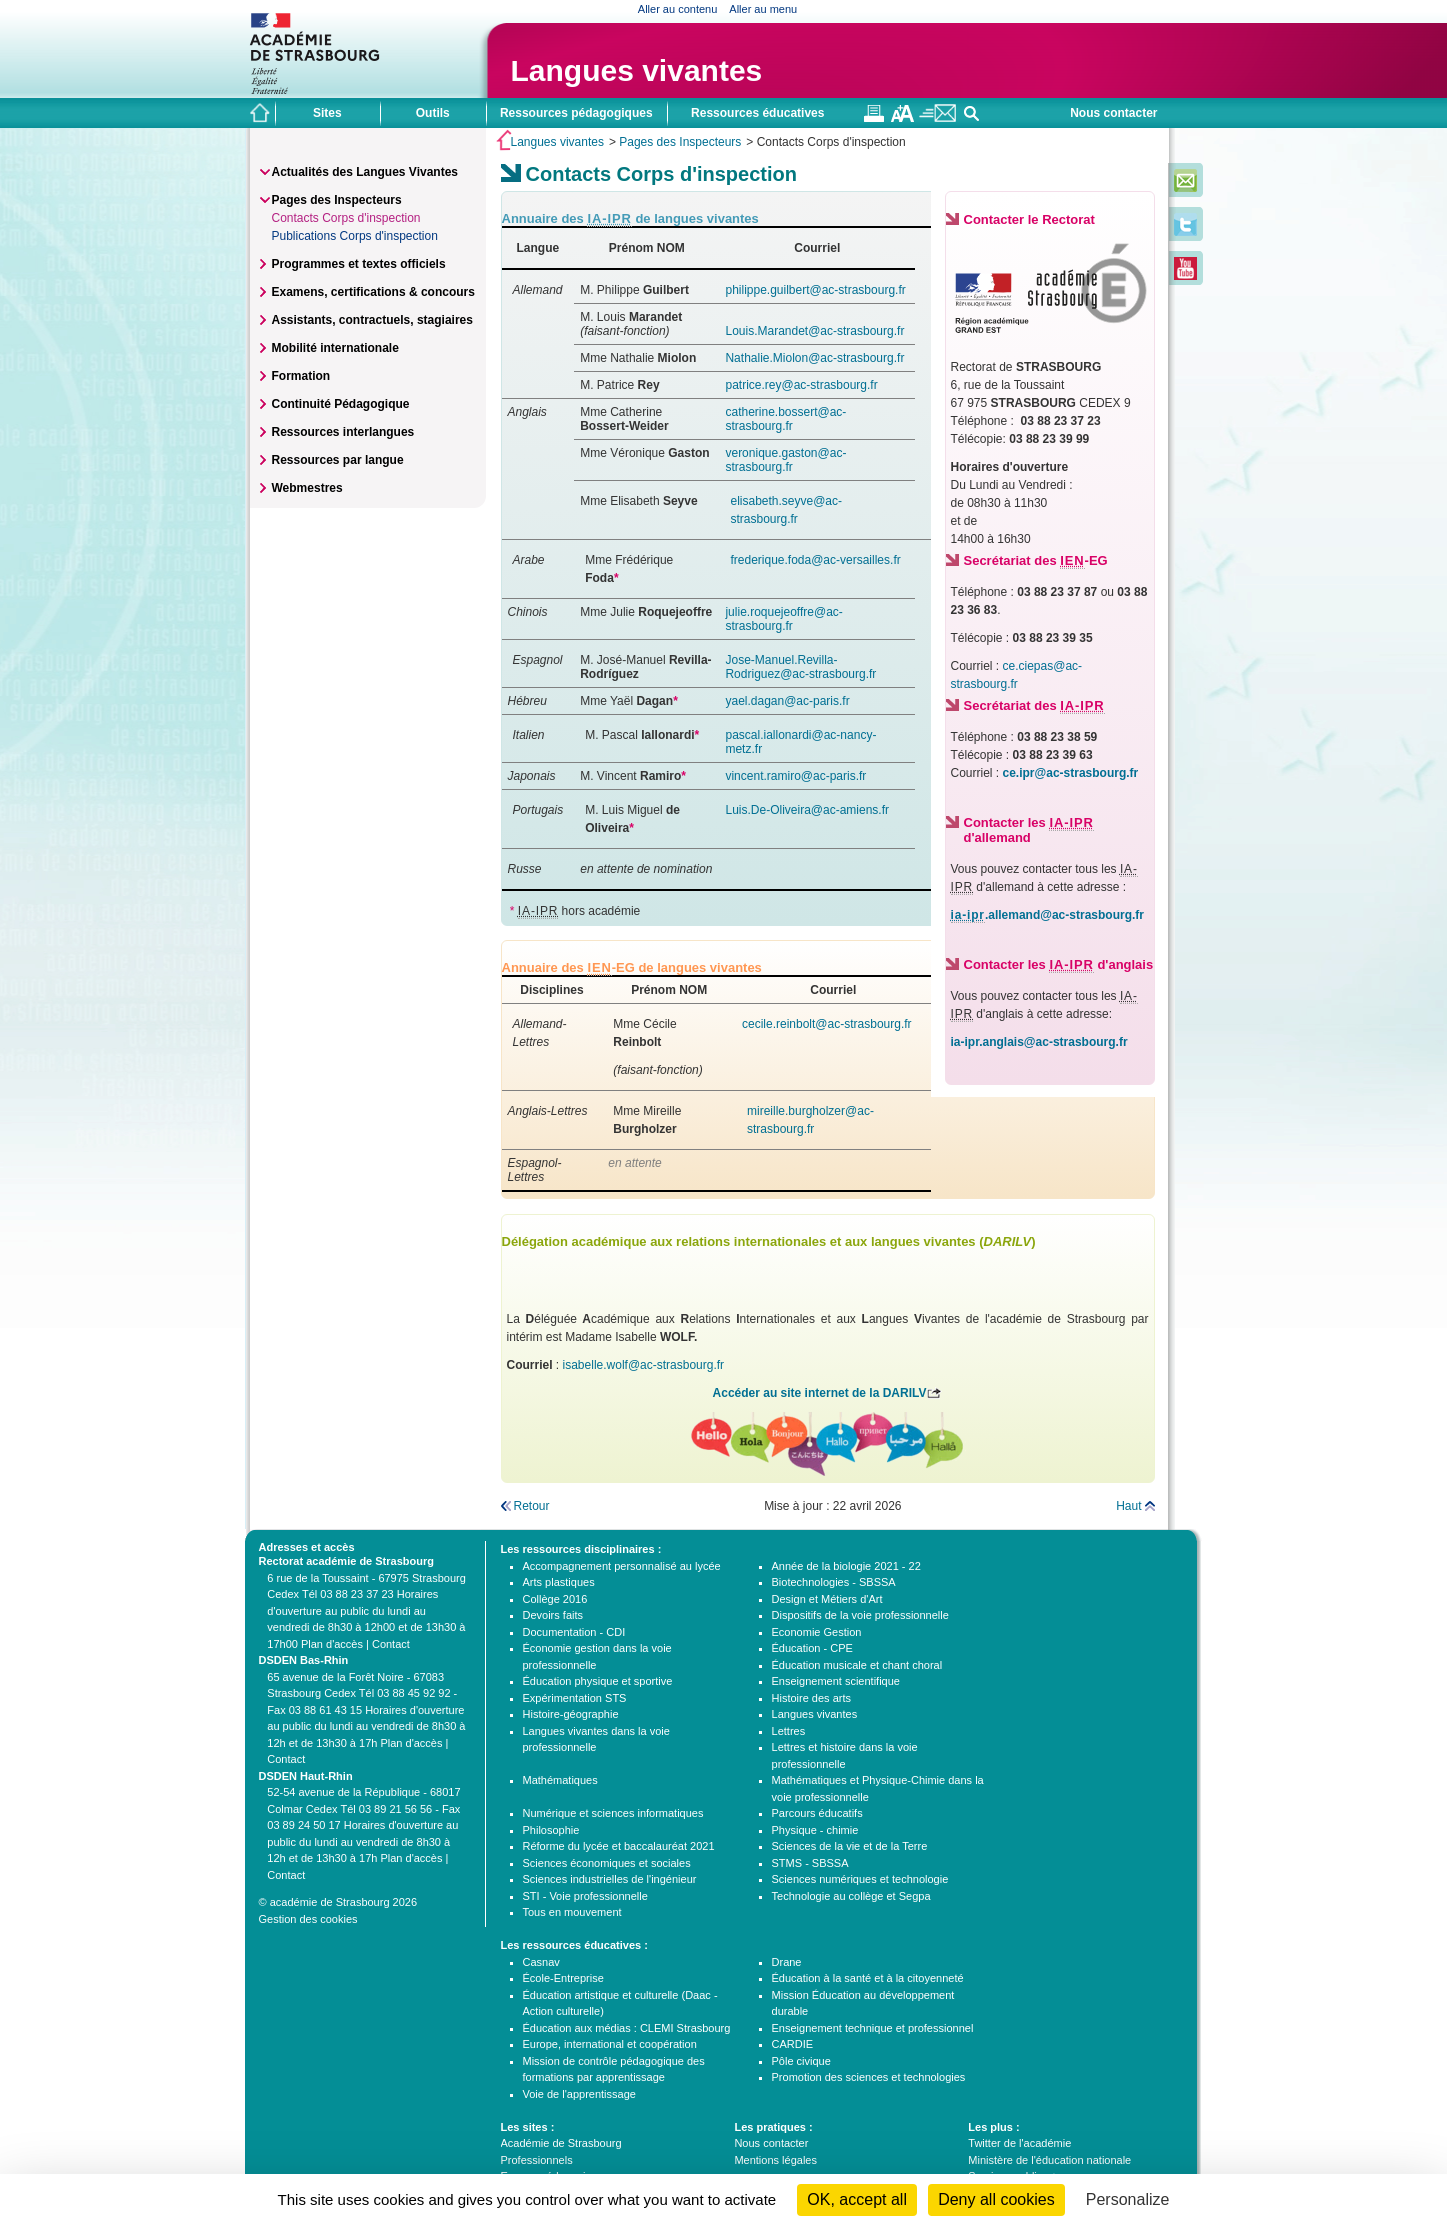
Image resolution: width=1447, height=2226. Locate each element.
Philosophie (551, 1830)
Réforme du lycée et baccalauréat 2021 (619, 1846)
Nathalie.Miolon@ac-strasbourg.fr (814, 358)
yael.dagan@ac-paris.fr (787, 701)
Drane (787, 1962)
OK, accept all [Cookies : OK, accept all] (857, 2199)
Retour (532, 1506)
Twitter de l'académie (1019, 2143)
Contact (391, 1644)
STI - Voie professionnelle (585, 1896)
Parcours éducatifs (817, 1813)
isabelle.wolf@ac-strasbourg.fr (644, 1365)
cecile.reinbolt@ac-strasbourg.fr (827, 1024)
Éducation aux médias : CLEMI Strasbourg (627, 2028)
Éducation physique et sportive (598, 1681)
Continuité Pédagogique (341, 404)
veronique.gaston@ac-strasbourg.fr (785, 460)
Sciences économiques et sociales (607, 1863)
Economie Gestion (817, 1632)
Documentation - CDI (574, 1632)
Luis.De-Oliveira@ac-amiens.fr (807, 810)
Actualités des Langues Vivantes (365, 172)
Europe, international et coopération (610, 2044)
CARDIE (793, 2044)
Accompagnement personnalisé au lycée (622, 1566)
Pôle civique (801, 2061)
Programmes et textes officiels (359, 264)
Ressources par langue (338, 460)
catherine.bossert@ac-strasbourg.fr (785, 419)
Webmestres (307, 488)
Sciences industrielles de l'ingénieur (610, 1879)
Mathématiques (560, 1780)
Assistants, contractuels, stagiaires (372, 320)
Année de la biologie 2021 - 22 (846, 1566)
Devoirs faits (553, 1615)
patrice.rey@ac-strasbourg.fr (801, 385)
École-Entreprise (563, 1978)
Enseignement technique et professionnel (873, 2028)
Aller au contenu (678, 9)
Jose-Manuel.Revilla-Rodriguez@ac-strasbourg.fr (800, 667)
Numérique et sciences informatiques (613, 1813)
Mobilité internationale (335, 348)
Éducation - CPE (812, 1648)
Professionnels (537, 2160)
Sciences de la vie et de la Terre (850, 1846)
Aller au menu (763, 9)
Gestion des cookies (308, 1919)
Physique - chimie (815, 1830)
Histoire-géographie (571, 1714)
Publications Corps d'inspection (355, 236)
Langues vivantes (637, 70)
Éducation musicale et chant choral (857, 1665)
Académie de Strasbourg (561, 2143)
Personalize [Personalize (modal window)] (1128, 2199)
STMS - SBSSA (810, 1863)
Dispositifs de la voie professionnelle (860, 1615)
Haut (1128, 1506)
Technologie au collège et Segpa (851, 1896)
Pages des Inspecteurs (680, 142)
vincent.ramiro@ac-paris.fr (795, 776)
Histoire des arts (811, 1698)
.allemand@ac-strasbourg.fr (1047, 915)
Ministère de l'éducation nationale (1049, 2160)
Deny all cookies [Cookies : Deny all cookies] (996, 2199)
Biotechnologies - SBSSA (834, 1582)
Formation (301, 376)
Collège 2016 (555, 1599)
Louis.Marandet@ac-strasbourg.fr (814, 331)
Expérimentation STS (575, 1698)
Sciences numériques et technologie (860, 1879)
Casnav (541, 1962)
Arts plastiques (559, 1582)
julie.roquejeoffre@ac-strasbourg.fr (783, 619)
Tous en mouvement (572, 1912)
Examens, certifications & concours (373, 292)
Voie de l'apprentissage (579, 2094)
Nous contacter (1113, 113)
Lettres (789, 1731)
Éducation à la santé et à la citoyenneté (868, 1978)
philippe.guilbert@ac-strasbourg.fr (815, 290)
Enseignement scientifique (836, 1681)
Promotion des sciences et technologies (869, 2077)
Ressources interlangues (343, 432)
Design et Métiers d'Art (827, 1599)
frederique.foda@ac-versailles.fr (815, 560)
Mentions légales (775, 2160)
